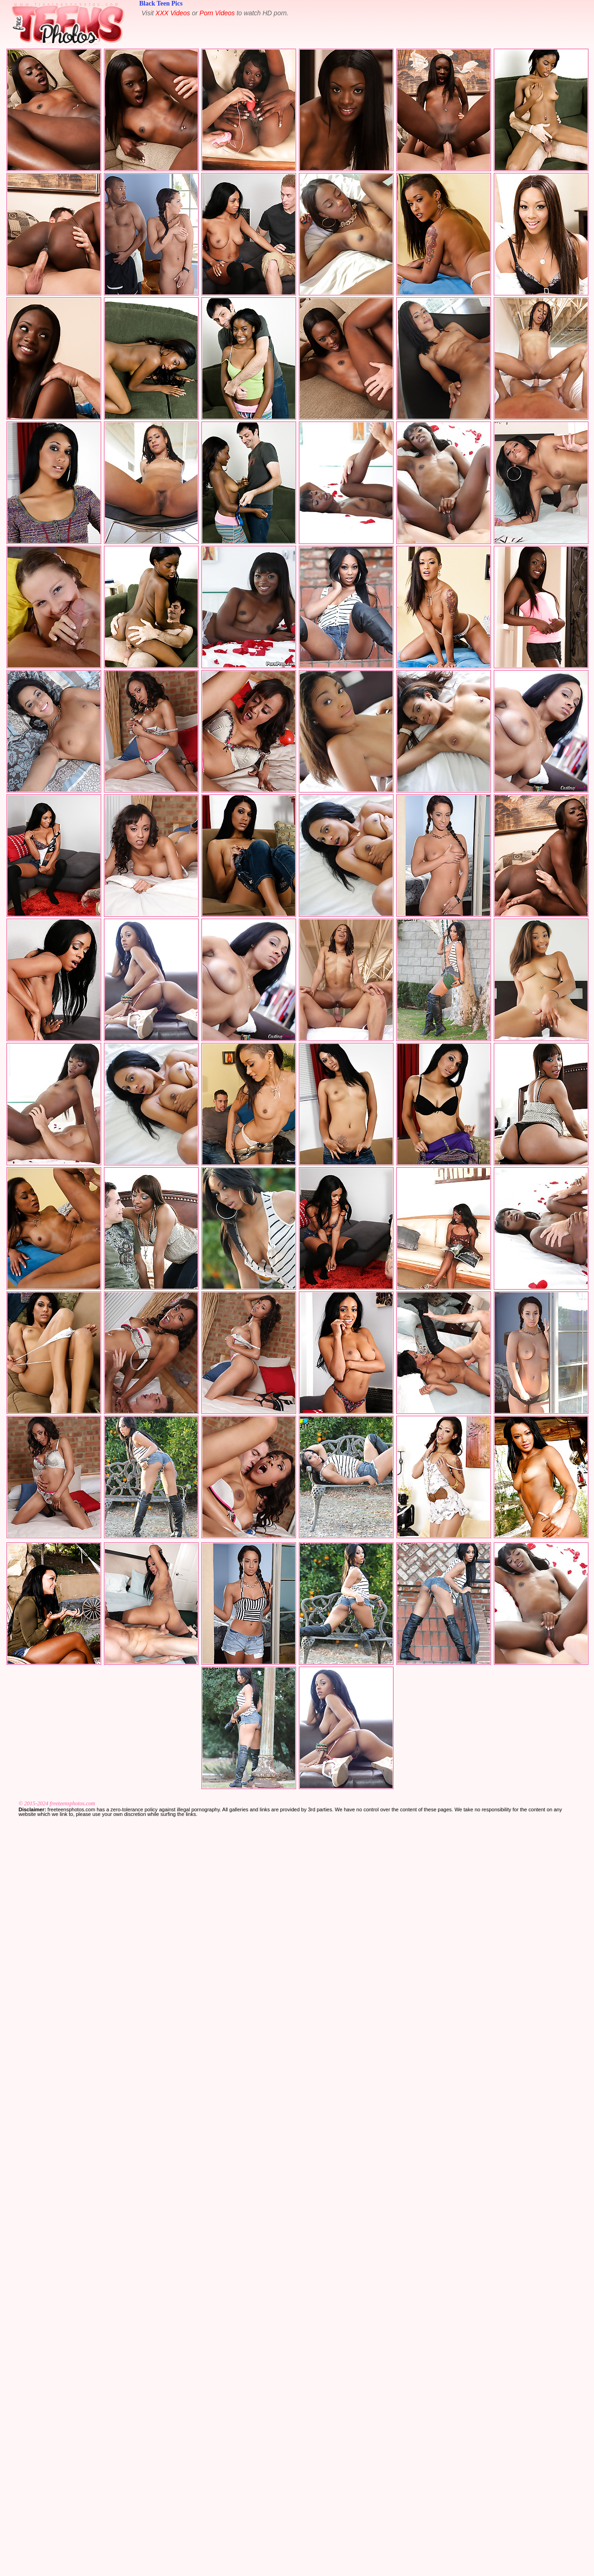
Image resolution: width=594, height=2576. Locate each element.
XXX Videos (172, 13)
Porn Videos (217, 13)
